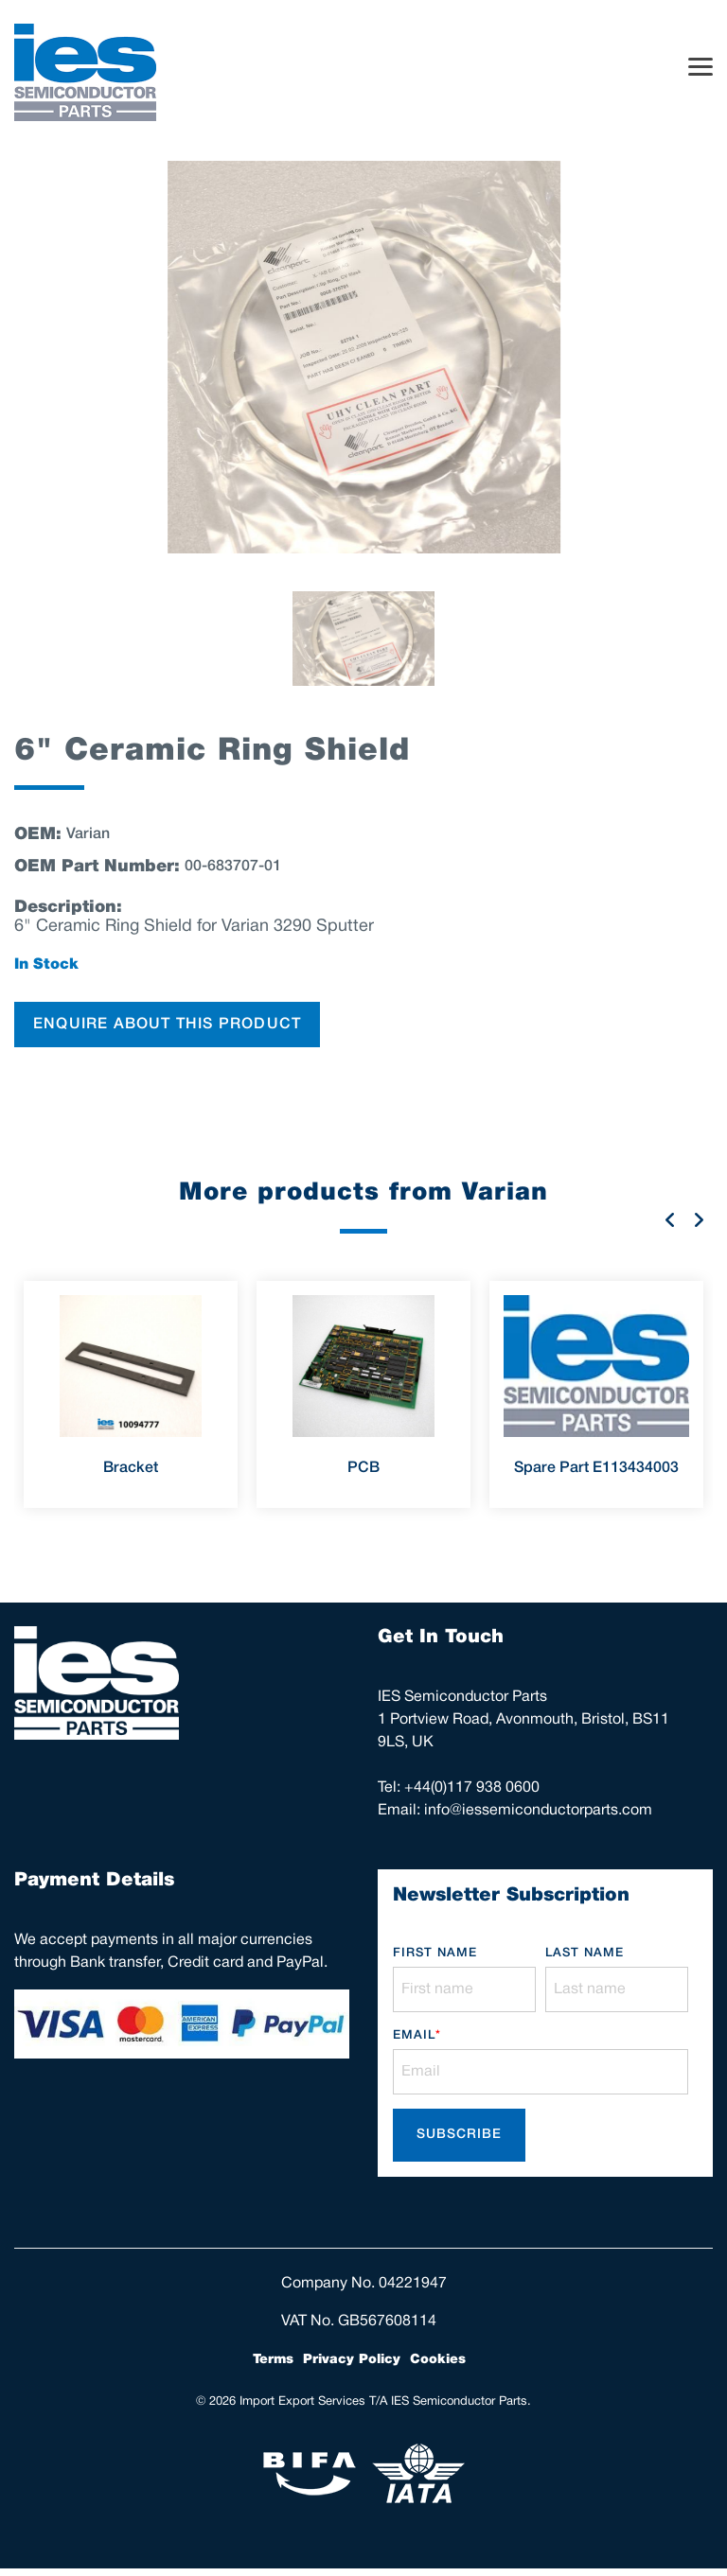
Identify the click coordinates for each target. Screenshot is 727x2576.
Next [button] (698, 1219)
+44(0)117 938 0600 (472, 1788)
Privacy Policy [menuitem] (351, 2359)
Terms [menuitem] (273, 2359)
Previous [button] (670, 1219)
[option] (363, 357)
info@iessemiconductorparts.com (538, 1810)
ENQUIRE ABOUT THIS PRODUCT (167, 1024)
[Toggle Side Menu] (700, 65)
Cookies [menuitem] (438, 2359)
